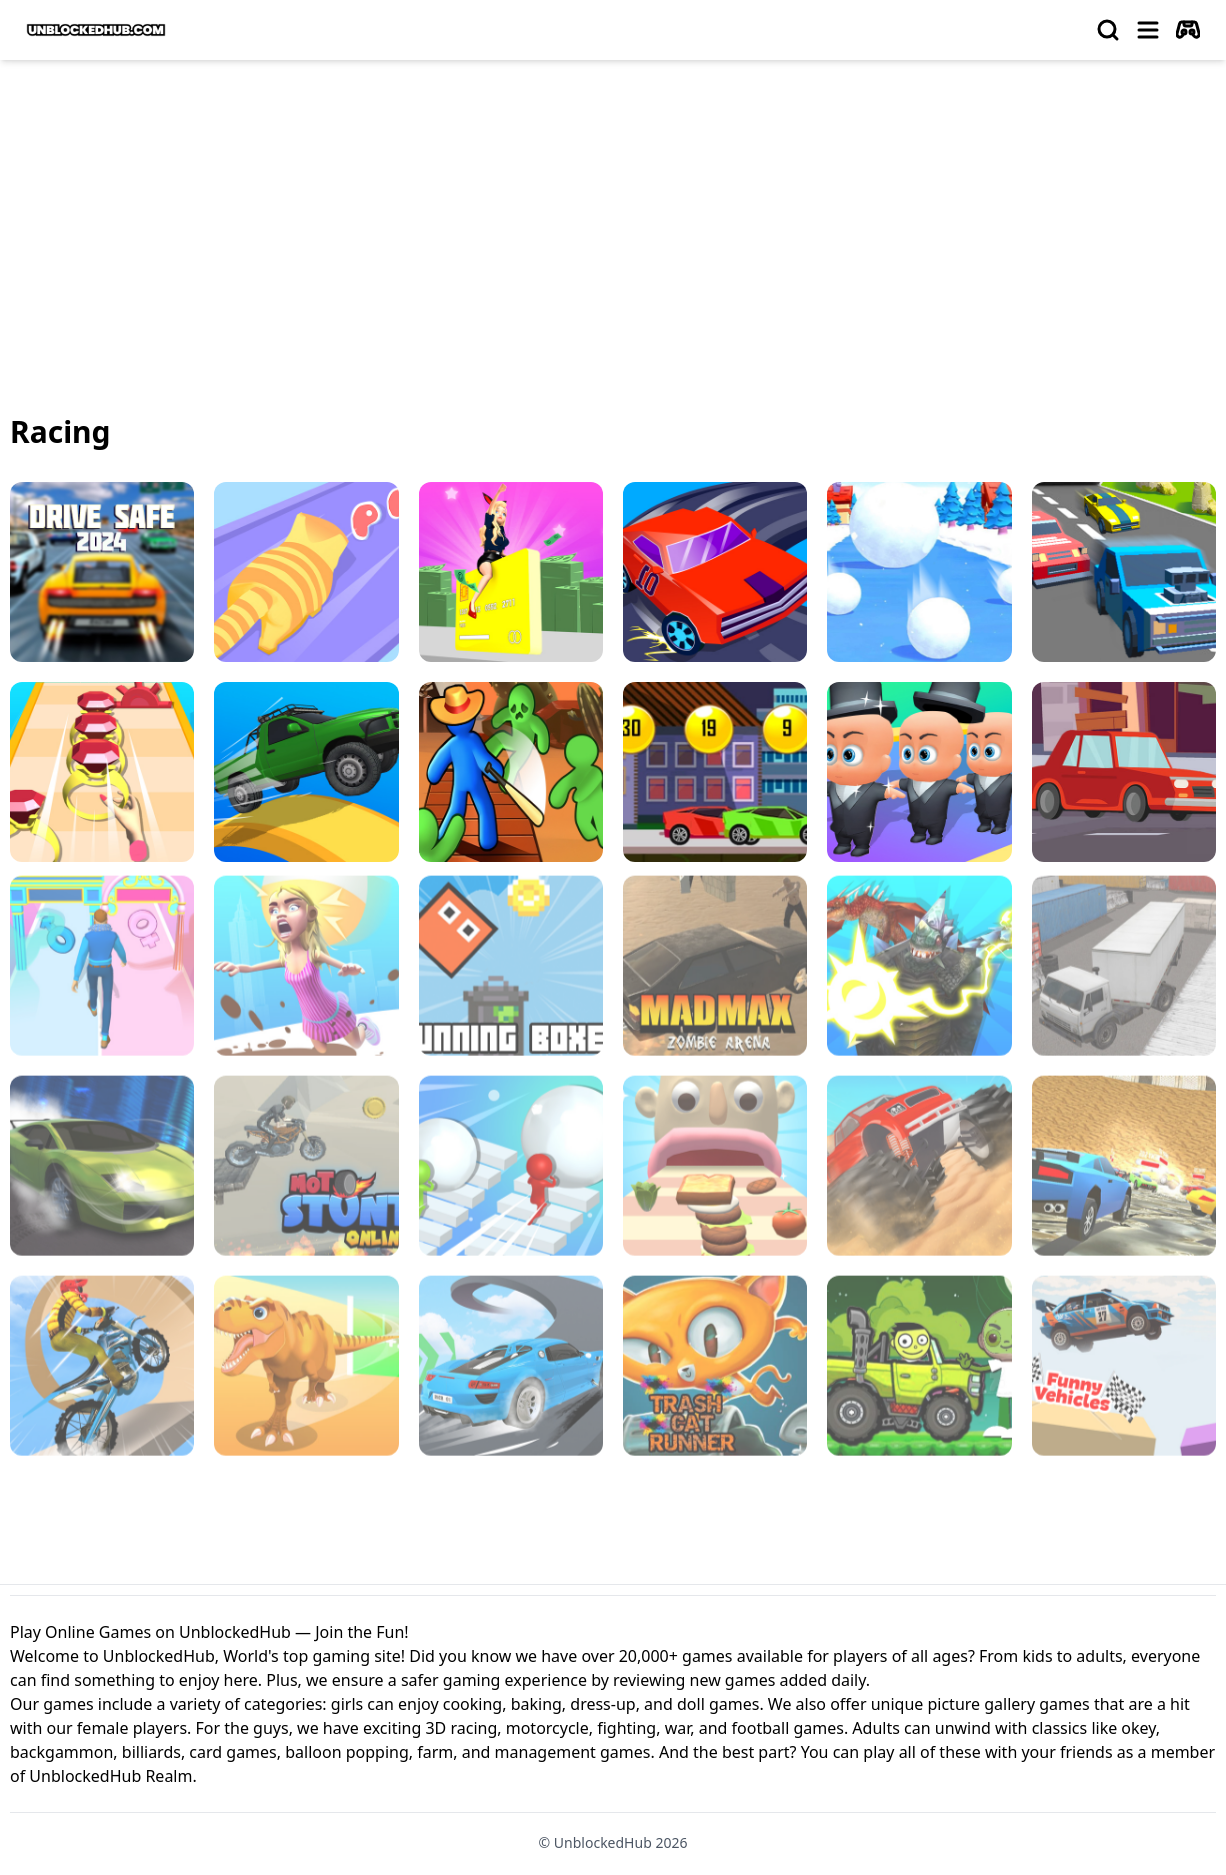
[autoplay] (1188, 30)
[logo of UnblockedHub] (96, 30)
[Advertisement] (613, 226)
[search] (1108, 30)
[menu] (1148, 30)
